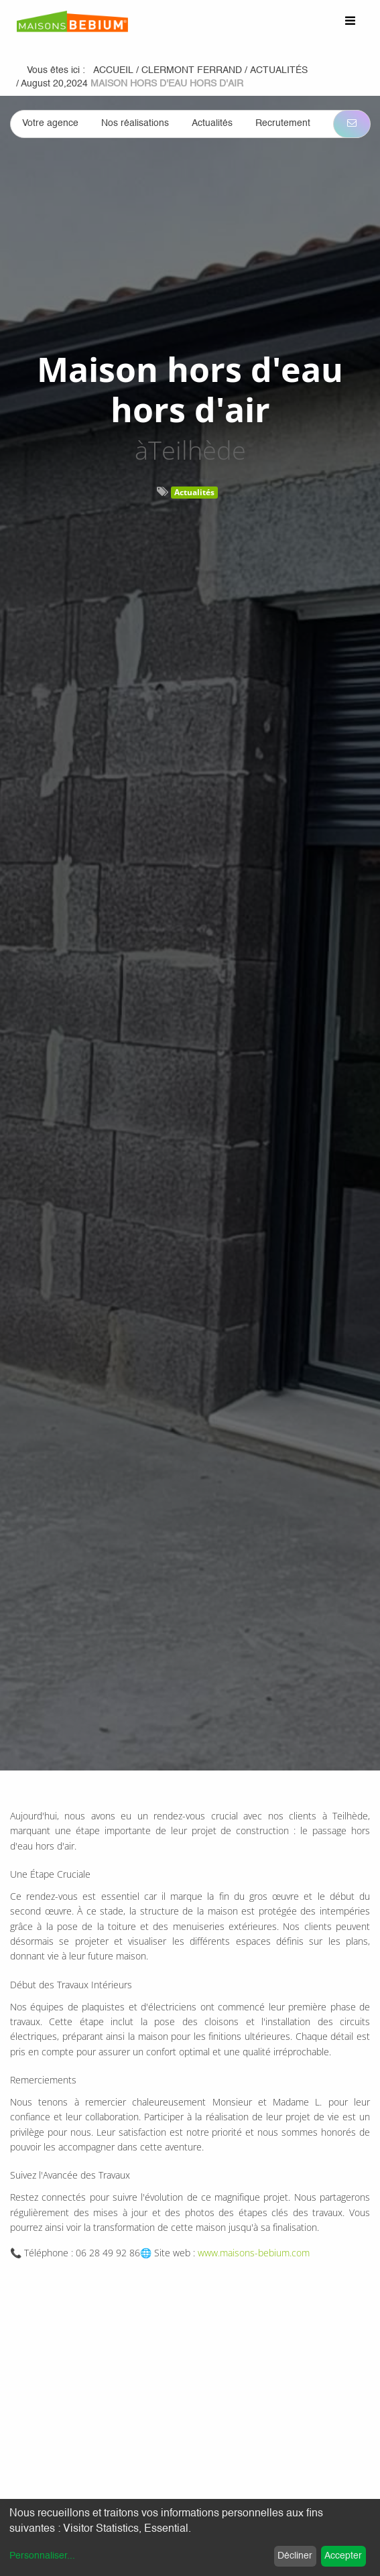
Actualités (194, 492)
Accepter (343, 2556)
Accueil (113, 70)
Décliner (294, 2556)
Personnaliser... (42, 2556)
